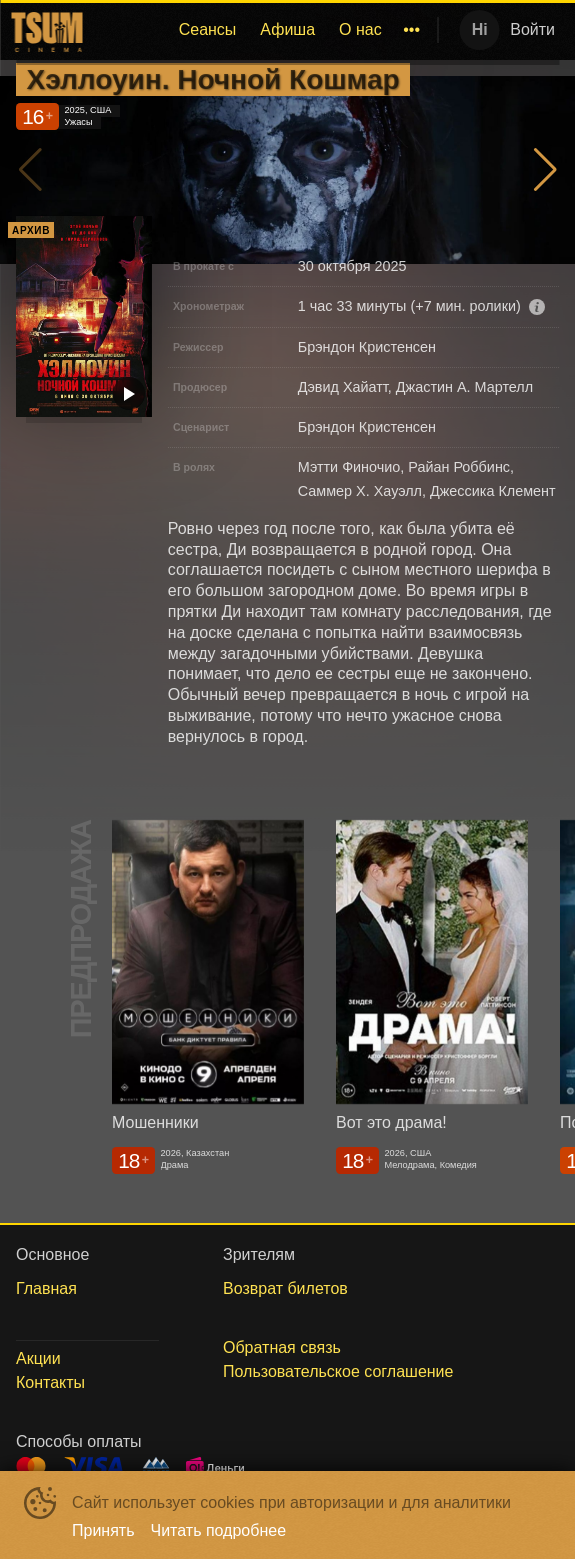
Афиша (287, 29)
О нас (360, 29)
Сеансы (208, 29)
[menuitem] (208, 30)
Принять (103, 1530)
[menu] (259, 30)
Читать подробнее (219, 1530)
